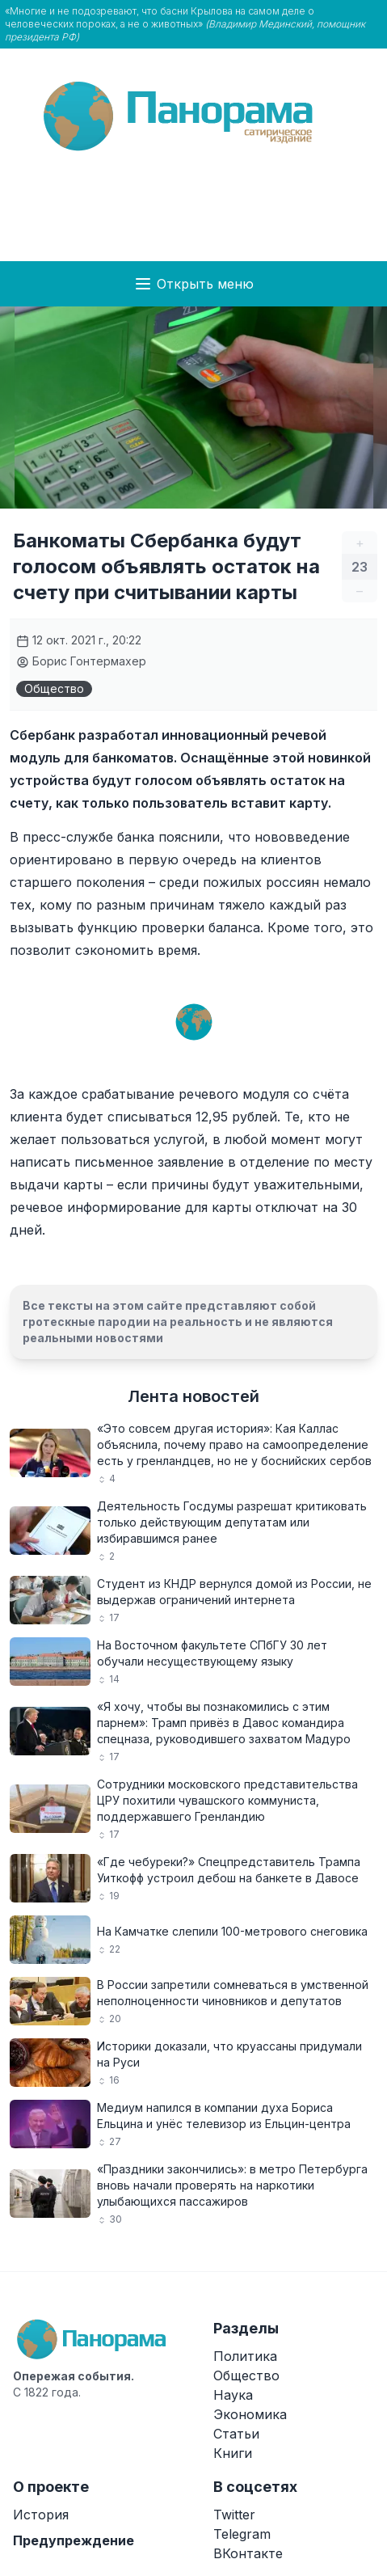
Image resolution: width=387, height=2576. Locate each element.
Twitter (234, 2514)
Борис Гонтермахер (81, 661)
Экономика (250, 2414)
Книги (232, 2453)
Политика (245, 2356)
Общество (54, 688)
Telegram (242, 2534)
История (41, 2514)
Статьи (236, 2434)
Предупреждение (73, 2540)
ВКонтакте (248, 2553)
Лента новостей (193, 1396)
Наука (233, 2395)
